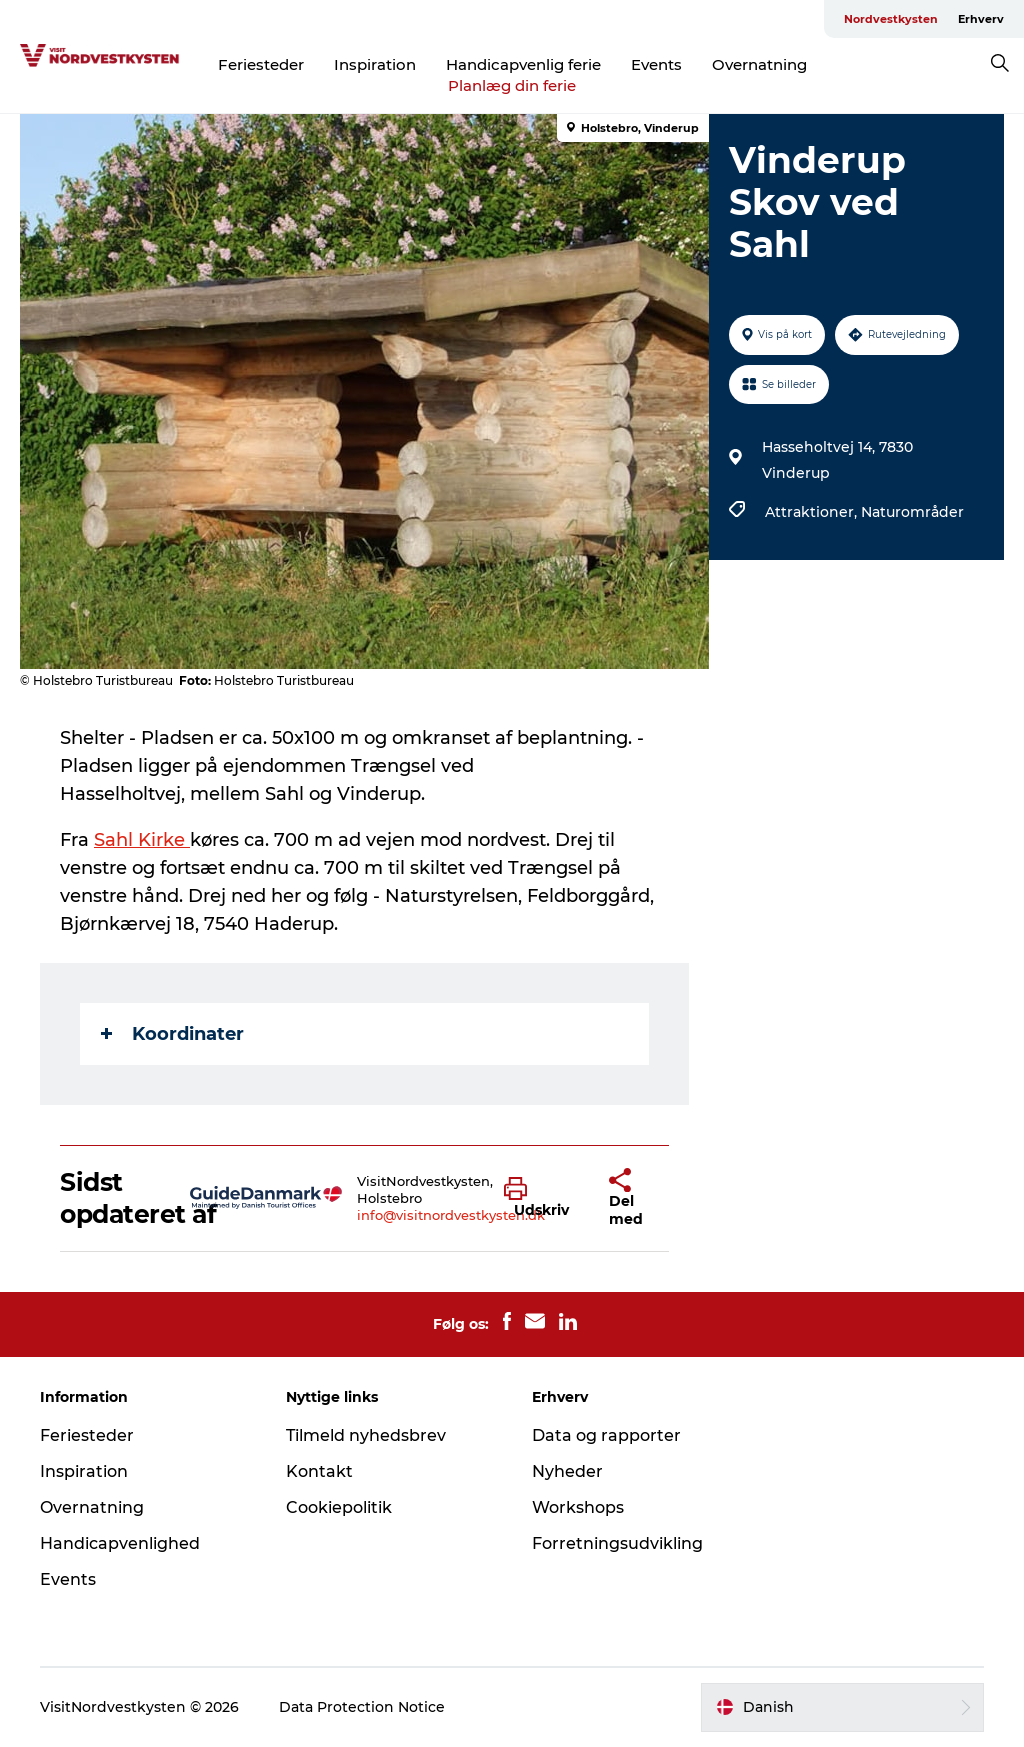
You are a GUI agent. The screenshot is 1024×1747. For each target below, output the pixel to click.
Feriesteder (261, 64)
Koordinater (172, 1034)
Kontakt (319, 1471)
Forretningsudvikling (617, 1543)
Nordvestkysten (891, 19)
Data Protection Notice (362, 1707)
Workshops (578, 1507)
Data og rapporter (606, 1435)
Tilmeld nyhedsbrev (366, 1435)
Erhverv (981, 19)
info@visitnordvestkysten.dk (451, 1215)
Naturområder (912, 512)
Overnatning (759, 64)
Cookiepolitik (339, 1507)
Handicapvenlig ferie (523, 64)
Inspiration (375, 64)
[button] (541, 1198)
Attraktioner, (813, 512)
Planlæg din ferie (512, 85)
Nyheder (567, 1471)
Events (656, 64)
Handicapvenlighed (120, 1543)
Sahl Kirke (142, 840)
